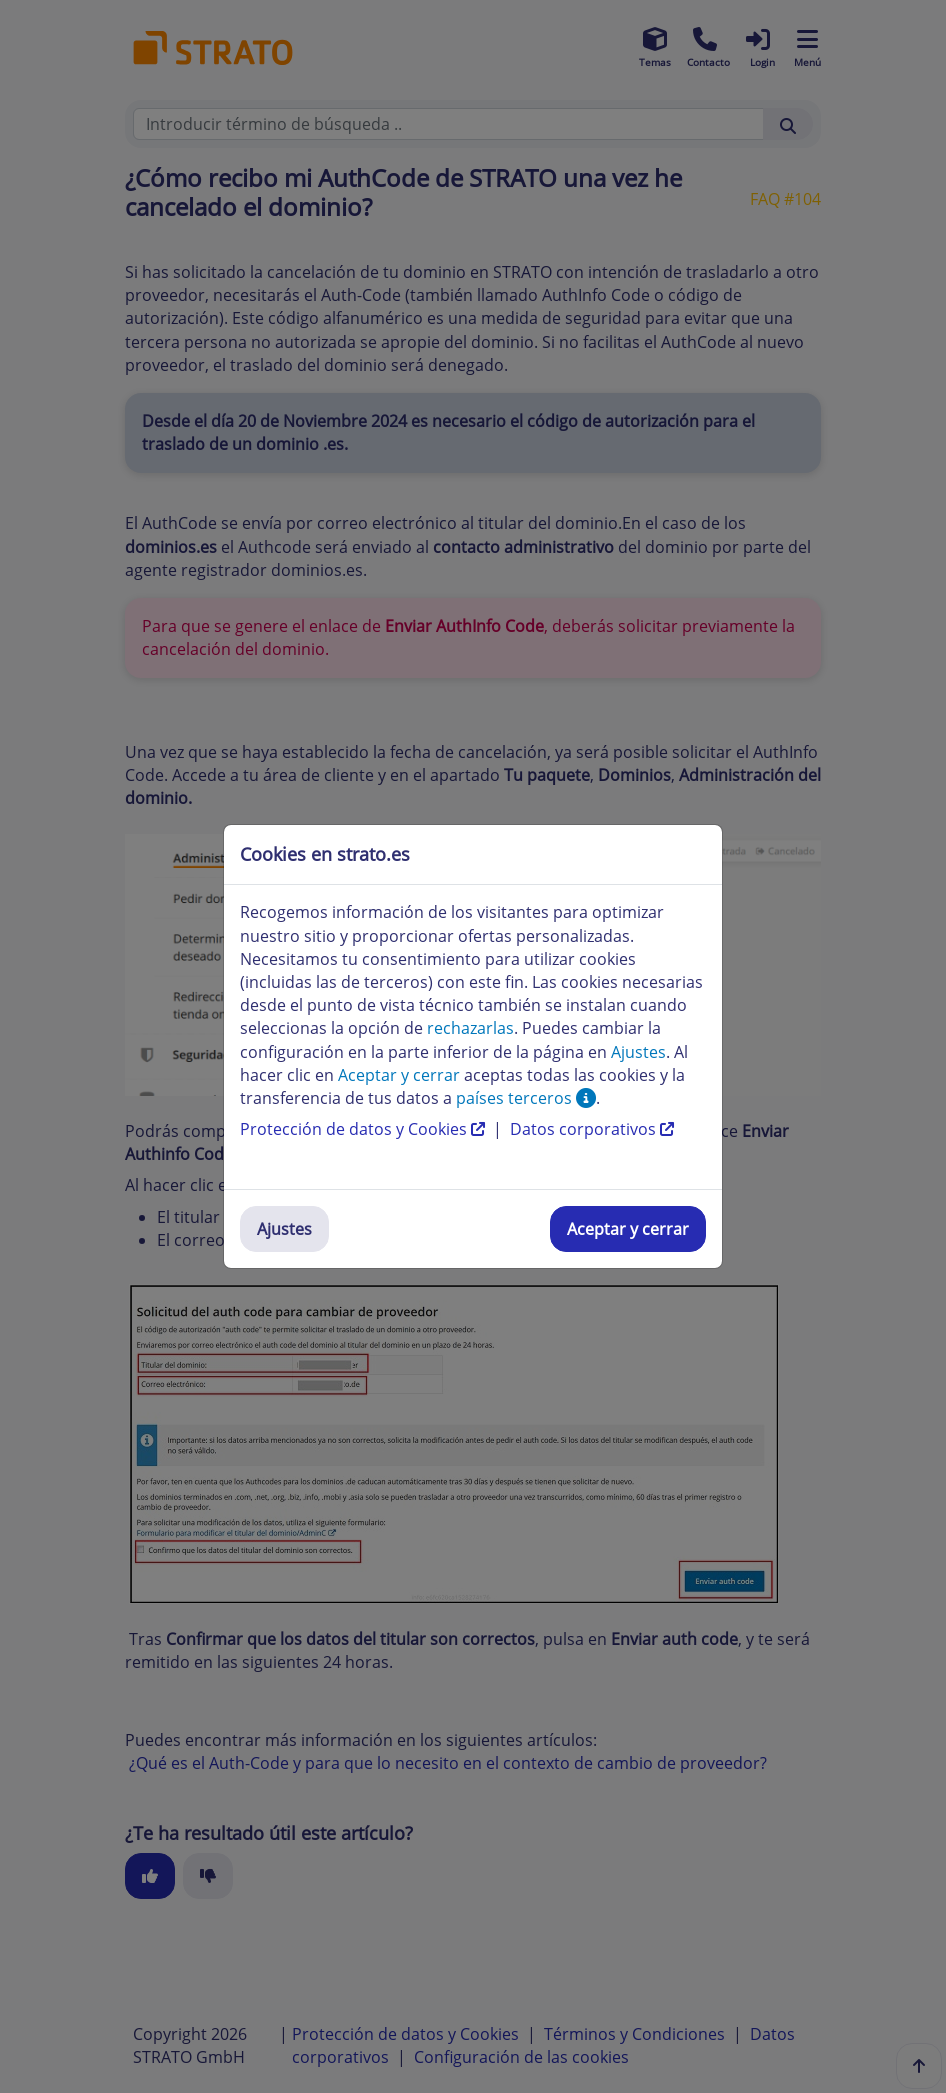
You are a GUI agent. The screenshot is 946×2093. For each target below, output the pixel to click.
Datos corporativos (592, 1129)
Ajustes (284, 1229)
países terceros (526, 1098)
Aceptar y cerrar (628, 1229)
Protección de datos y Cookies (364, 1129)
